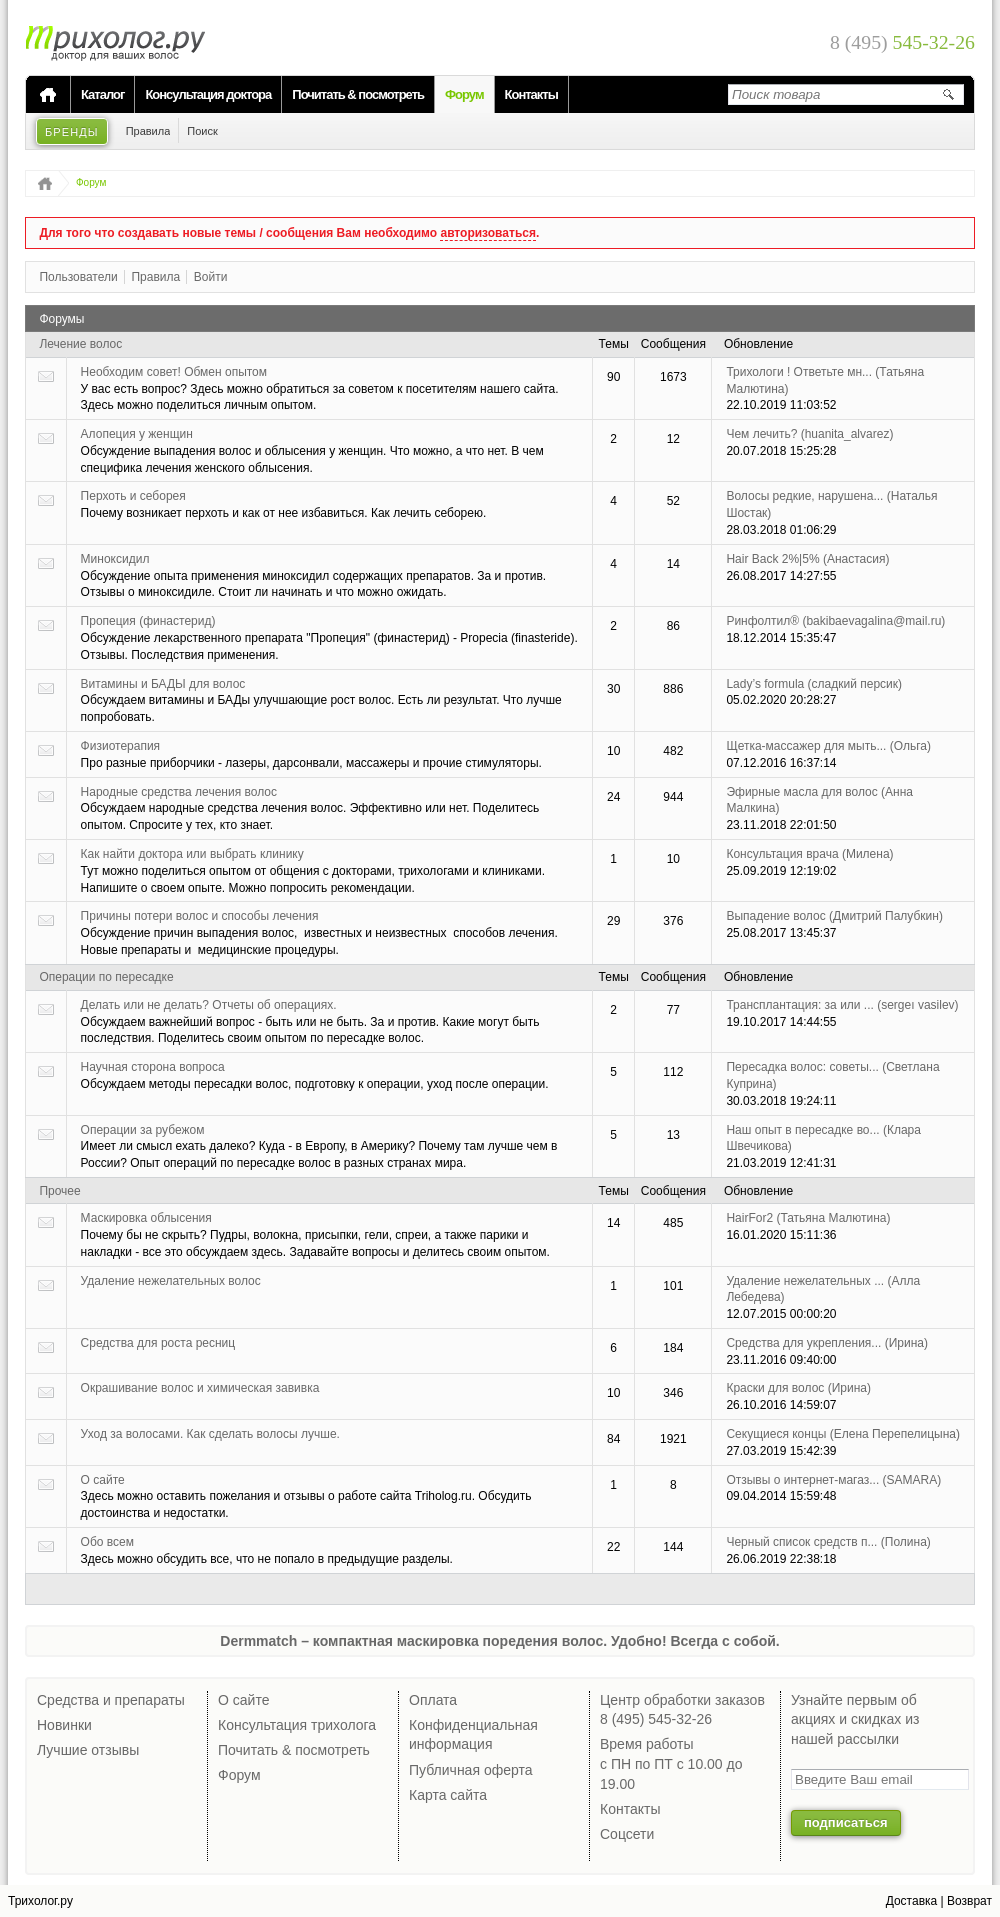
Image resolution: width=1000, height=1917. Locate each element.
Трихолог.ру (40, 1901)
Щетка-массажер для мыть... (828, 746)
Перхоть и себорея (133, 496)
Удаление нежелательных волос (171, 1281)
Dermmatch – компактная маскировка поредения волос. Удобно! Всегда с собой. (499, 1641)
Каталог (102, 94)
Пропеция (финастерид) (148, 621)
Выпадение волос (834, 916)
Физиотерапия (121, 746)
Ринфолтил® (835, 621)
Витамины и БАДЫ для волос (163, 684)
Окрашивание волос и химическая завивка (200, 1388)
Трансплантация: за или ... (842, 1005)
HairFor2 (808, 1218)
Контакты (531, 94)
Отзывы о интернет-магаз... (833, 1480)
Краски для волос (798, 1388)
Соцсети (627, 1834)
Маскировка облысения (146, 1218)
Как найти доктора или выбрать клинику (192, 854)
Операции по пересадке (106, 977)
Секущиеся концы (843, 1434)
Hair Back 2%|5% (807, 559)
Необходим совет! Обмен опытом (174, 372)
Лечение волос (80, 344)
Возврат (969, 1901)
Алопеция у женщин (137, 434)
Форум (464, 94)
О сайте (103, 1480)
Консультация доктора (208, 94)
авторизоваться (487, 233)
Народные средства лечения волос (179, 792)
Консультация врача (809, 854)
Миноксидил (115, 559)
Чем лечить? (809, 434)
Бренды (72, 132)
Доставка (912, 1901)
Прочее (59, 1191)
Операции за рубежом (143, 1130)
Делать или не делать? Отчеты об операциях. (209, 1005)
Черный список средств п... (828, 1542)
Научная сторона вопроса (153, 1067)
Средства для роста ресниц (158, 1343)
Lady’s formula (814, 684)
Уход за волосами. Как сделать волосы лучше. (210, 1434)
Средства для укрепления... (827, 1343)
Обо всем (107, 1542)
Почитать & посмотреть (358, 94)
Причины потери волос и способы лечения (200, 916)
